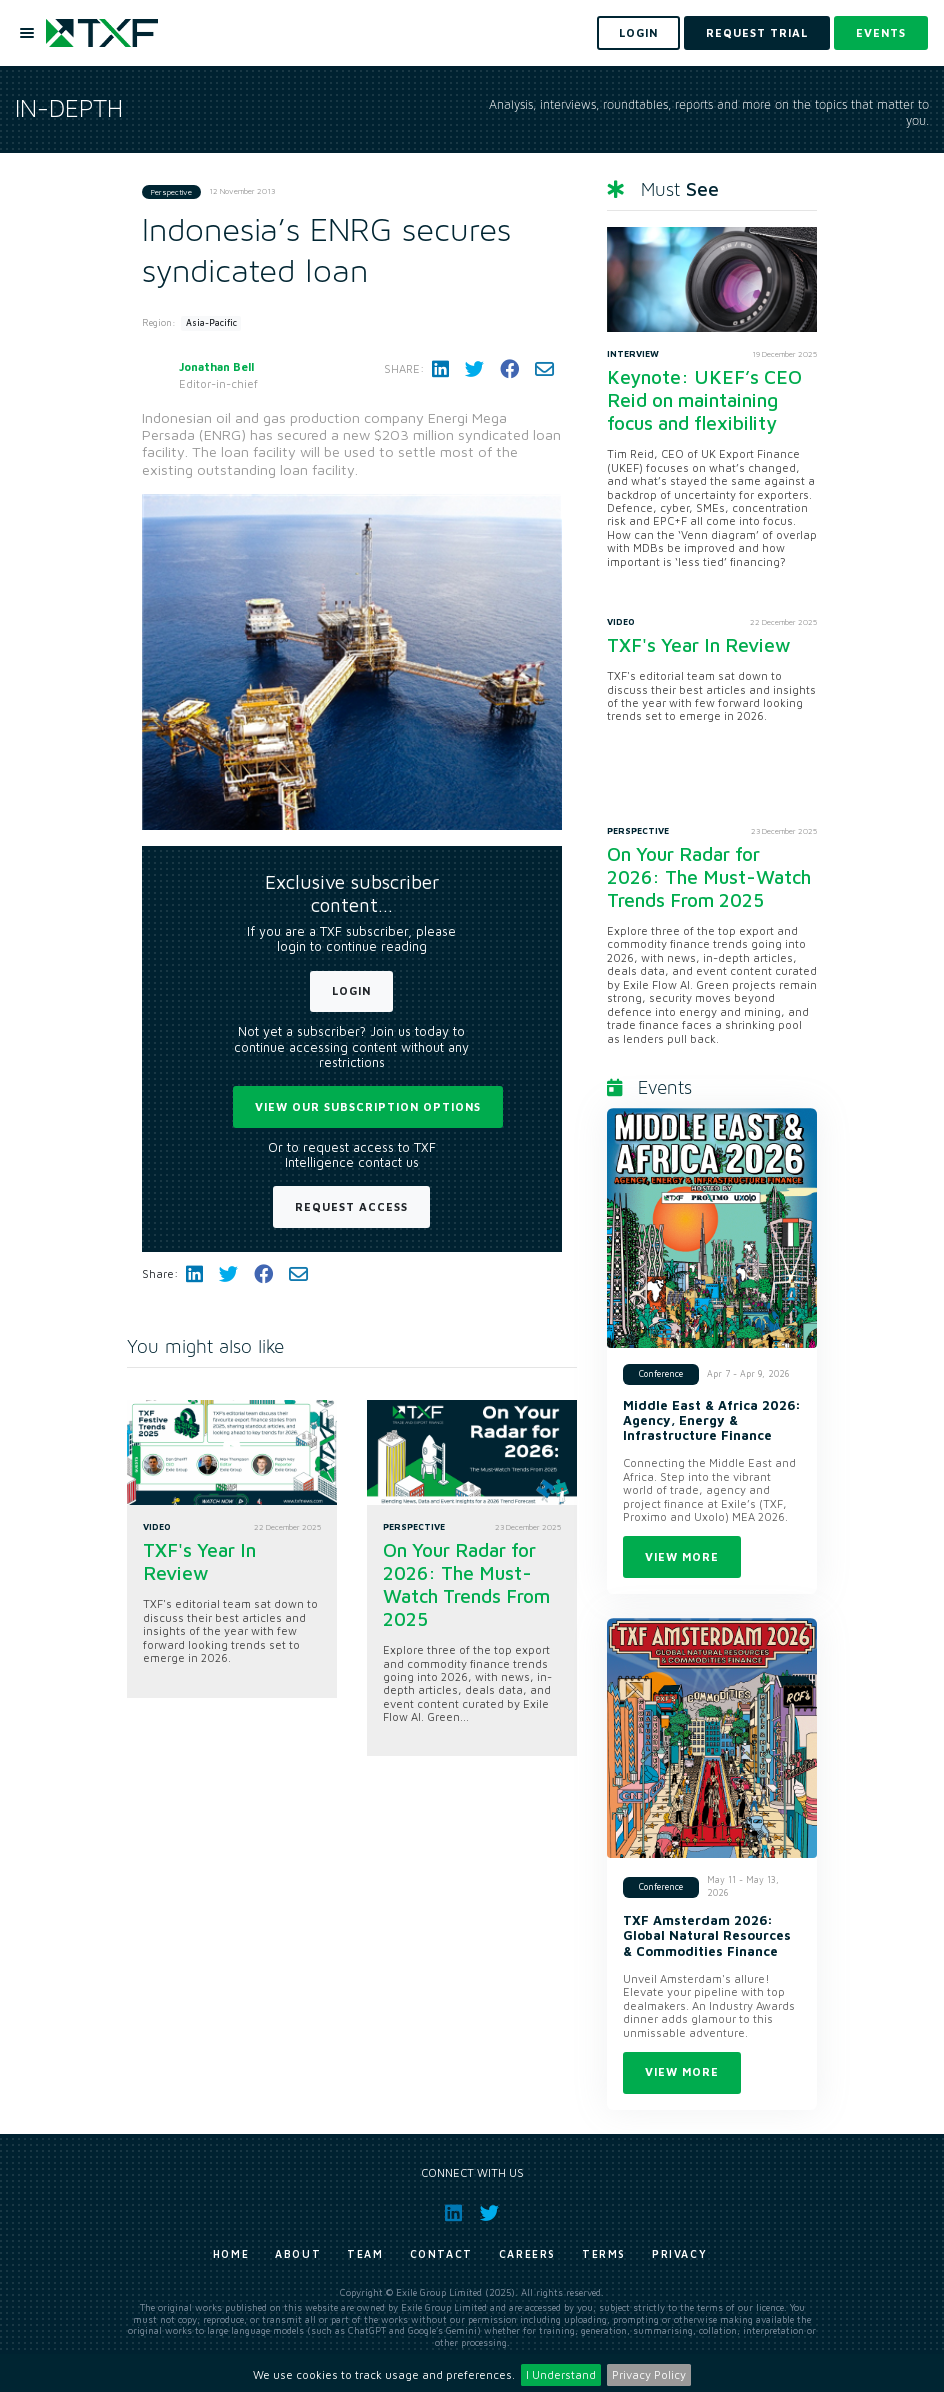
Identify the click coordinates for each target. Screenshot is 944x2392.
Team (365, 2254)
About (298, 2254)
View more (682, 1556)
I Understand (561, 2374)
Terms (604, 2254)
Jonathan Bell (216, 366)
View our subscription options (368, 1106)
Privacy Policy (649, 2374)
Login (351, 990)
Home (231, 2254)
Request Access (351, 1206)
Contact (441, 2254)
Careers (527, 2254)
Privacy (679, 2254)
